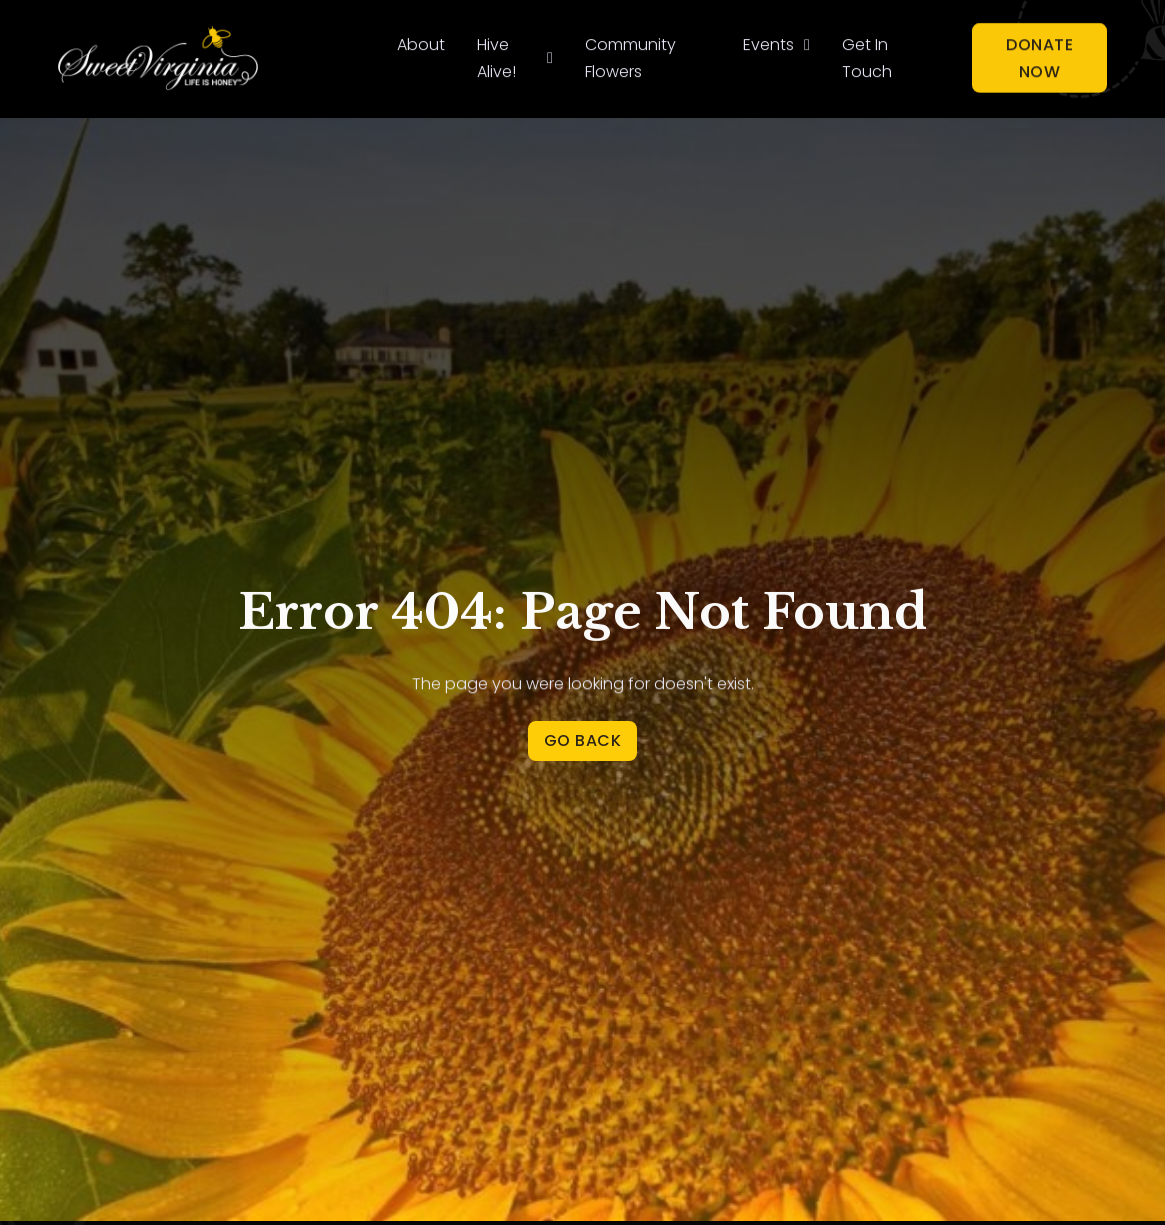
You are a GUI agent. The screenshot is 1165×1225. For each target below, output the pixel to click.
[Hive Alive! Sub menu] (550, 56)
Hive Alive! (496, 56)
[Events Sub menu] (807, 43)
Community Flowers (630, 56)
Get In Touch (867, 56)
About (421, 42)
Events (768, 42)
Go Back (583, 740)
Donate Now (1039, 55)
